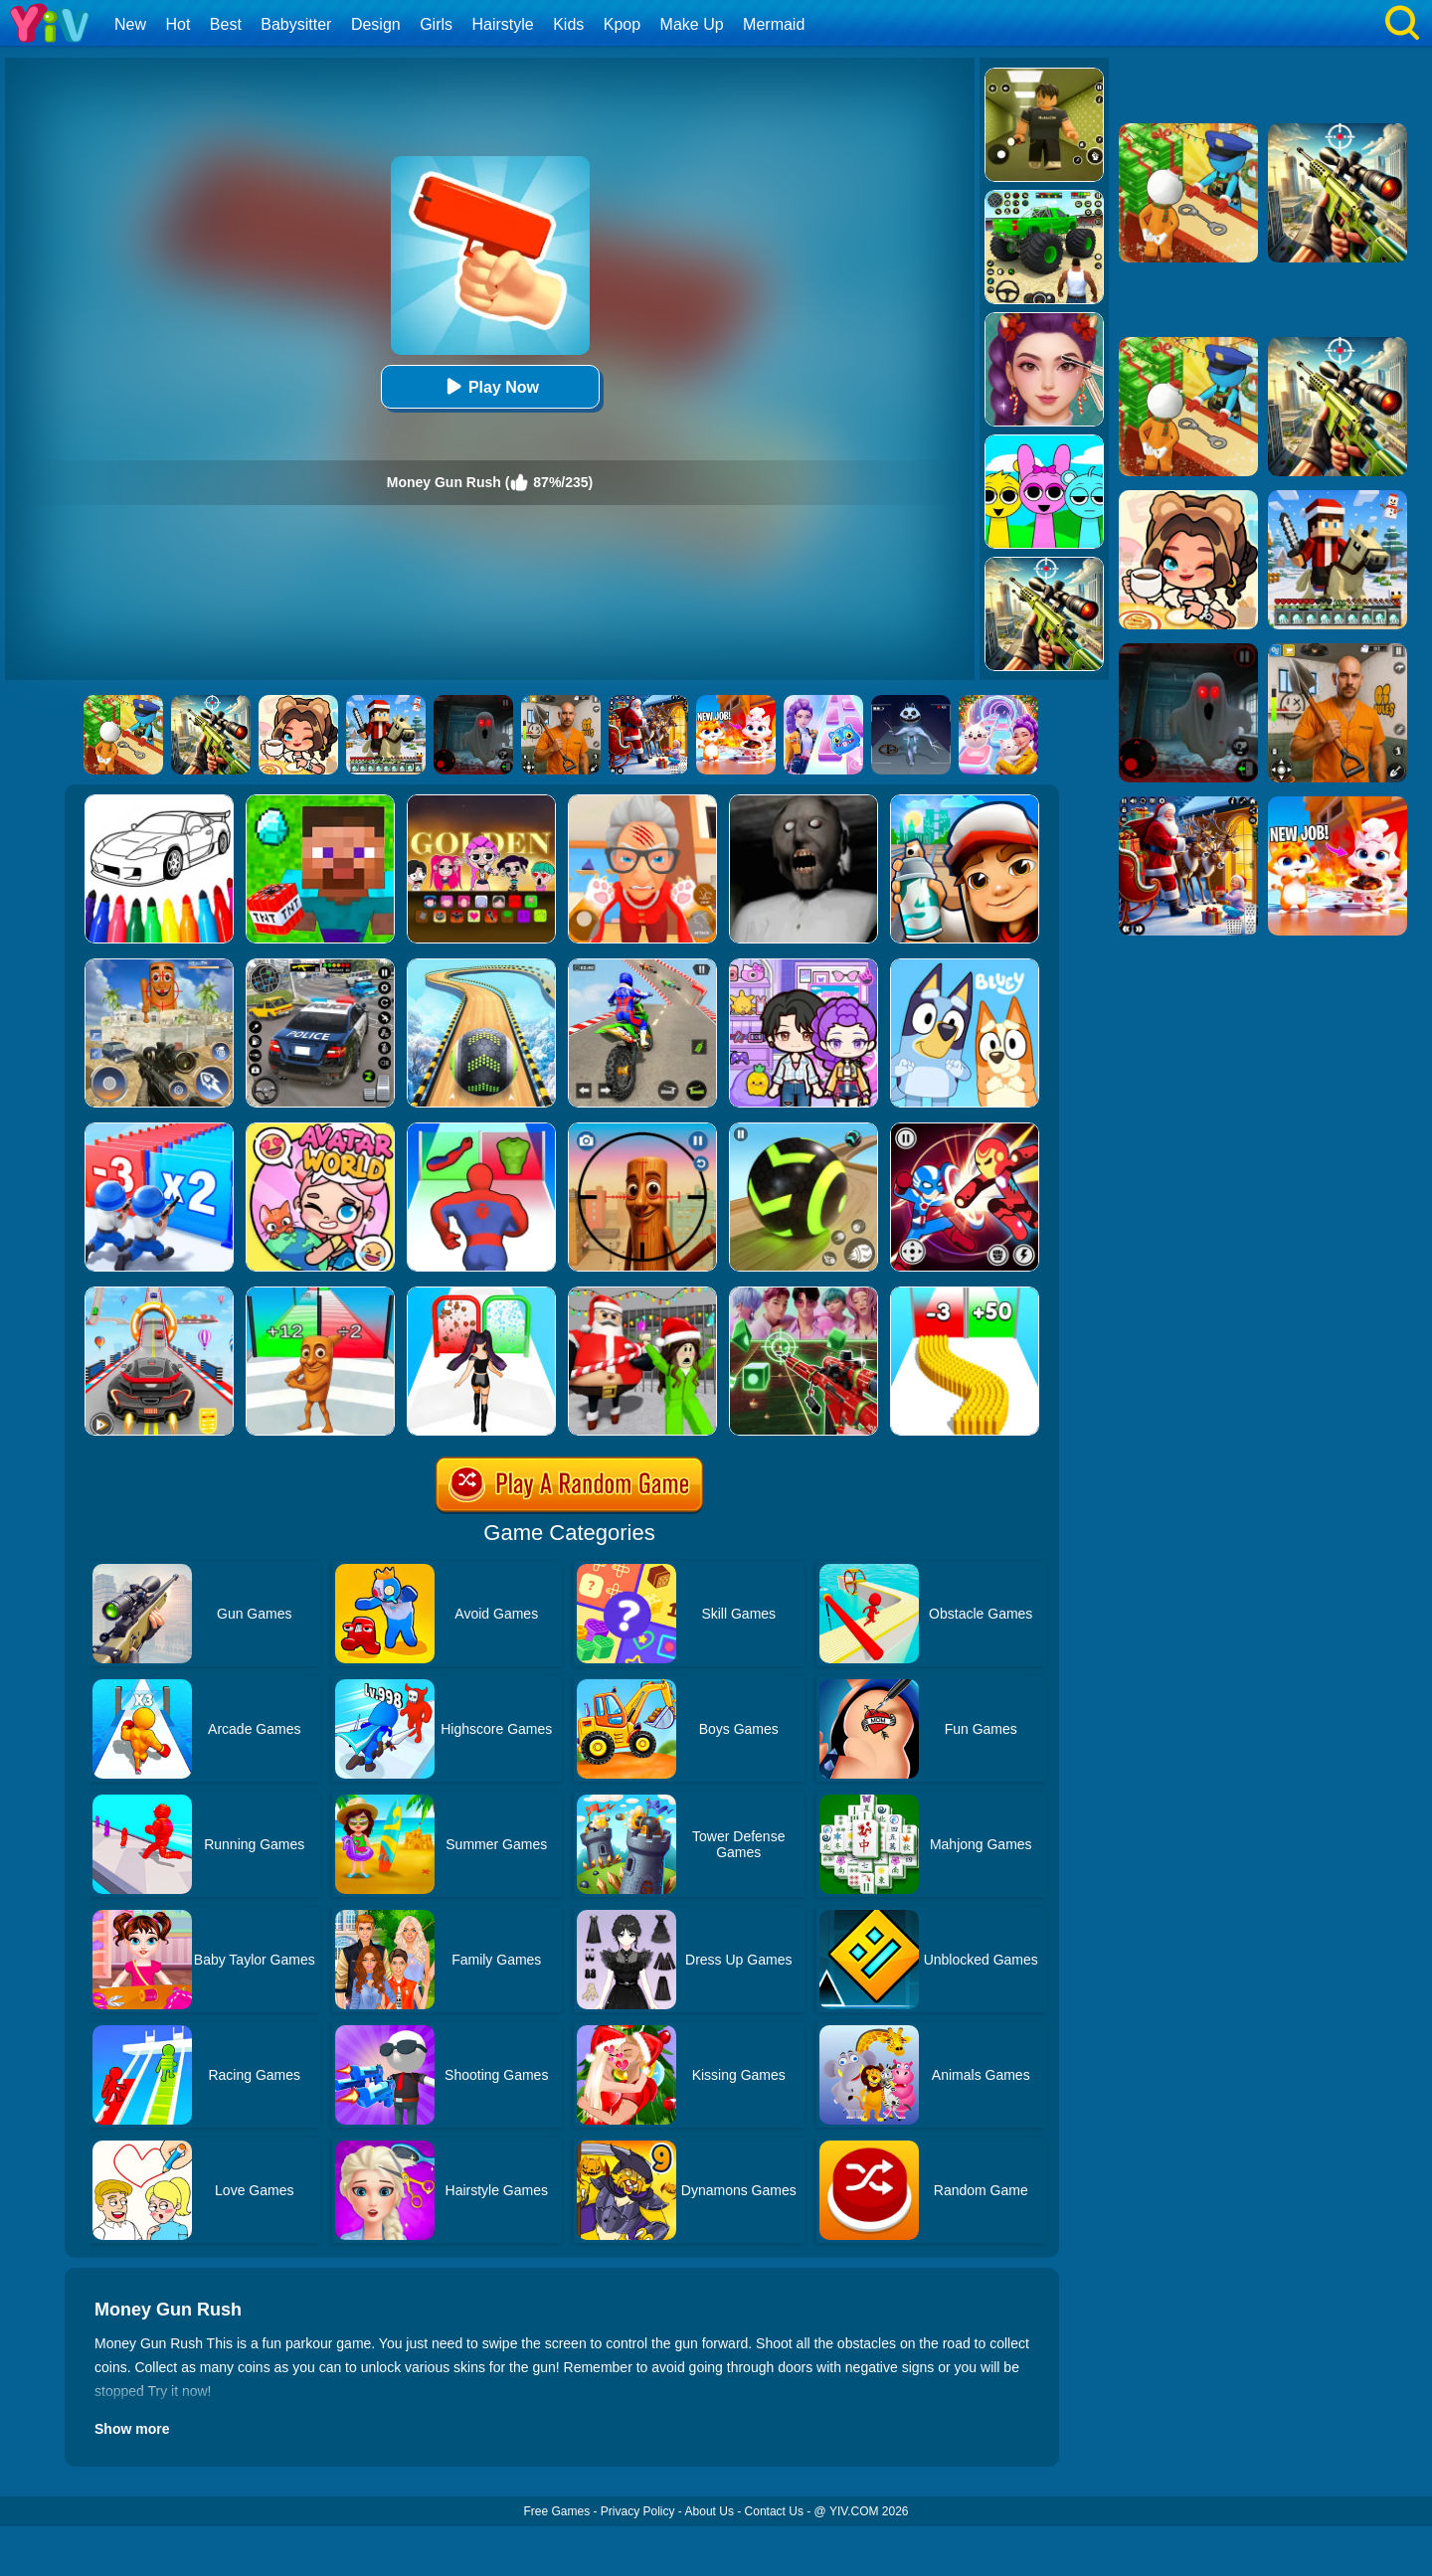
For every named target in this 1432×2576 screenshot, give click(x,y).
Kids (568, 24)
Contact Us (774, 2511)
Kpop (622, 24)
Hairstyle (503, 24)
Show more (131, 2429)
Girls (436, 24)
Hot (177, 24)
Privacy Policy (638, 2511)
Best (226, 24)
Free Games (556, 2511)
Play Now (490, 386)
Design (376, 24)
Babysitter (296, 24)
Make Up (692, 24)
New (130, 24)
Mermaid (774, 24)
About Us (709, 2511)
